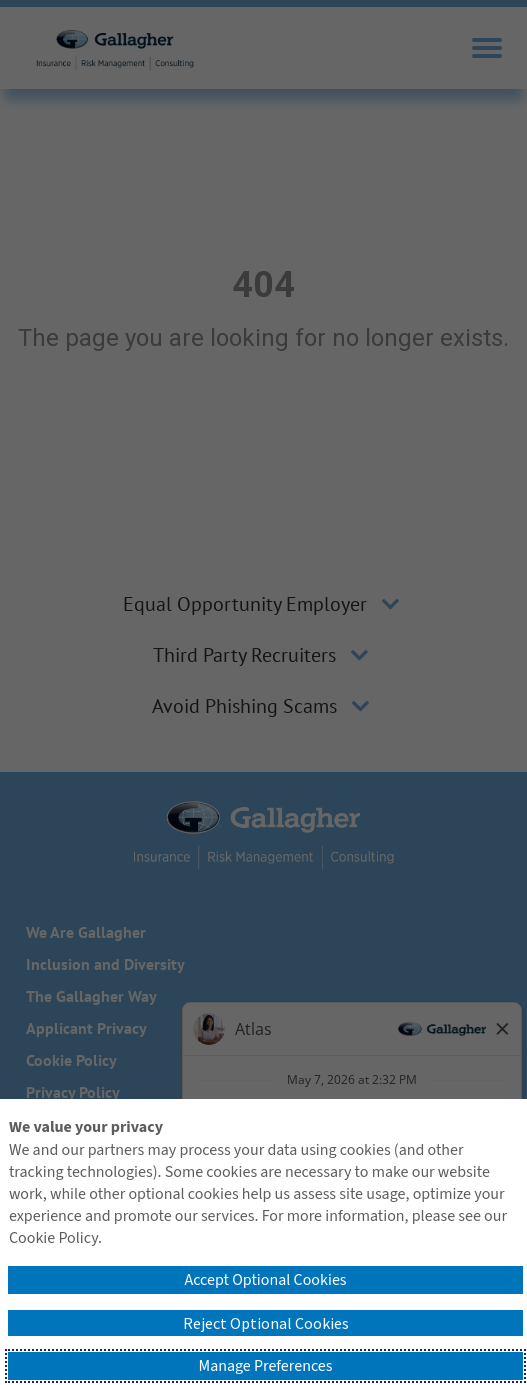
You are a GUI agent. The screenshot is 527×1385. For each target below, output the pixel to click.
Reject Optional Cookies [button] (266, 1323)
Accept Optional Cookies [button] (265, 1280)
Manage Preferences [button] (266, 1366)
